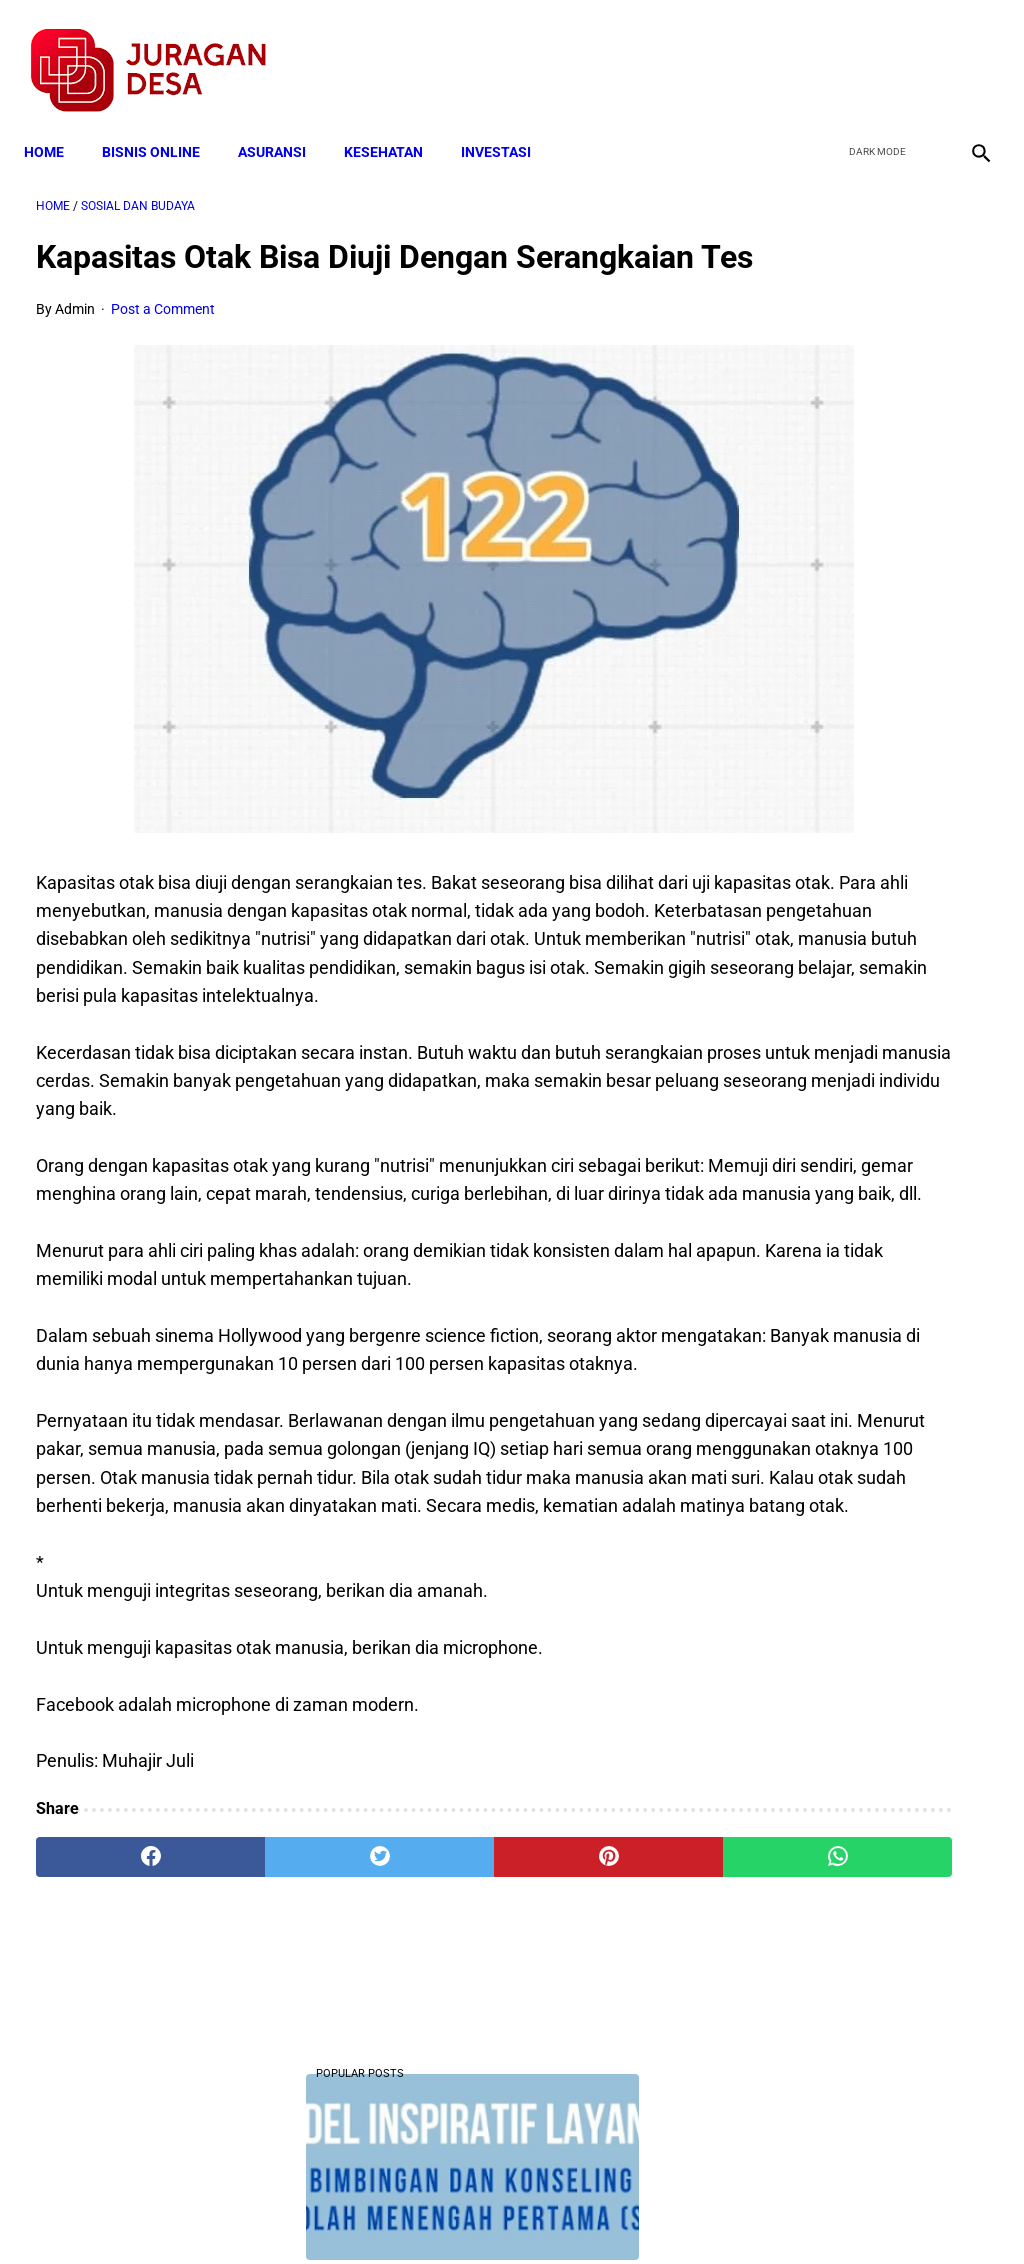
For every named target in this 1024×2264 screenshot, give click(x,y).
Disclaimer (501, 2213)
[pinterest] (432, 2030)
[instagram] (966, 51)
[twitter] (872, 51)
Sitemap (578, 2213)
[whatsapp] (591, 2030)
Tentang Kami (773, 2213)
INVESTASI (508, 122)
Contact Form (667, 2213)
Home (56, 122)
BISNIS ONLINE (163, 122)
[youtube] (919, 51)
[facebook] (825, 51)
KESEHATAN (395, 122)
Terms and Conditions (275, 2213)
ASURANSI (284, 122)
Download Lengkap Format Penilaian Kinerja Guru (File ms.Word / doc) (856, 552)
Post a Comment (163, 342)
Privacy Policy (406, 2213)
